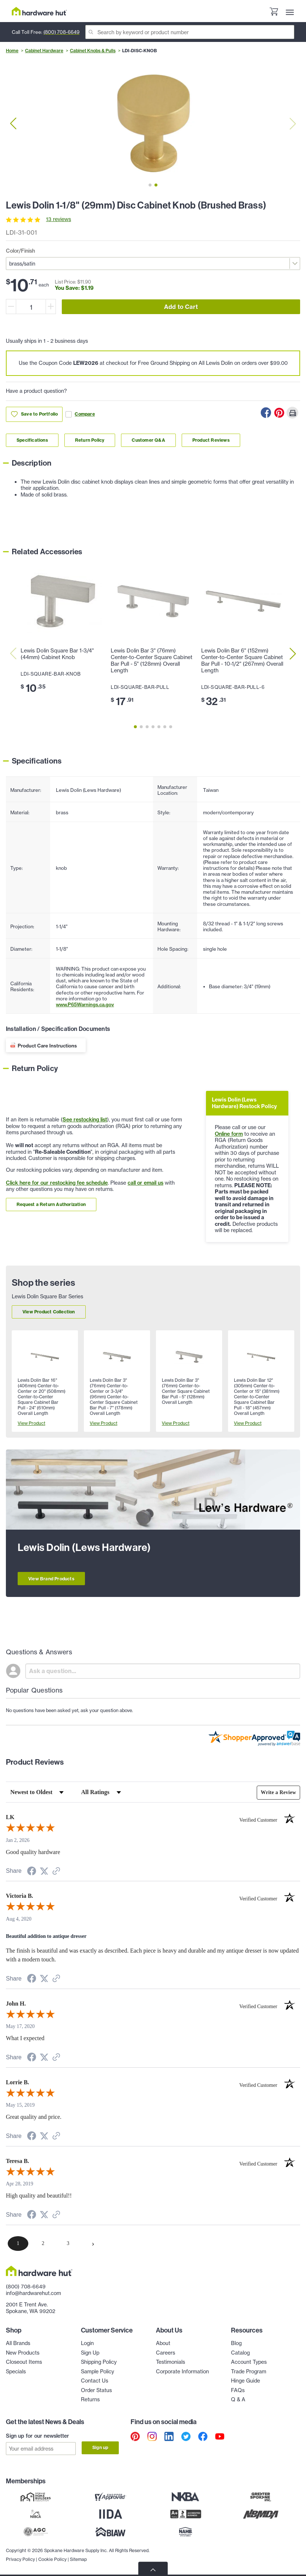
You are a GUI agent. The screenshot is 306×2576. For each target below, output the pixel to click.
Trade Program (248, 2371)
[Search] (189, 32)
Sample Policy (97, 2371)
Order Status (96, 2390)
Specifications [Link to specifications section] (32, 440)
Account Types (249, 2362)
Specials (16, 2371)
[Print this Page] (292, 413)
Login (87, 2343)
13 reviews (58, 219)
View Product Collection (48, 1311)
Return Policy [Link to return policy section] (90, 440)
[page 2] (43, 2243)
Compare (80, 414)
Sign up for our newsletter (37, 2436)
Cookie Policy (52, 2558)
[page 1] (18, 2243)
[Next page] (93, 2243)
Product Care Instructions (47, 1046)
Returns (90, 2399)
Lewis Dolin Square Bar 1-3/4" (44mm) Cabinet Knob (57, 654)
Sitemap (78, 2558)
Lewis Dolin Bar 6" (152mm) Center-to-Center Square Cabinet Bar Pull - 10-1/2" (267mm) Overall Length (242, 660)
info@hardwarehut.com (33, 2293)
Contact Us (94, 2380)
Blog (236, 2343)
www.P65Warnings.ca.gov (85, 1004)
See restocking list (85, 1119)
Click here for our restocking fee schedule (57, 1183)
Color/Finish (20, 251)
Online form (229, 1134)
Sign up (100, 2447)
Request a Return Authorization (51, 1204)
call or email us (145, 1183)
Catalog (240, 2352)
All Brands (18, 2343)
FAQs (238, 2390)
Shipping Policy (99, 2362)
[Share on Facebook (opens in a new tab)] (31, 1872)
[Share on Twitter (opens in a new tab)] (44, 1871)
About (163, 2343)
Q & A (238, 2399)
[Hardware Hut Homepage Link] (39, 11)
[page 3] (68, 2243)
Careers (165, 2352)
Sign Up (90, 2352)
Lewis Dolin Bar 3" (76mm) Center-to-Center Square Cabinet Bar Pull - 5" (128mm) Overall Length (151, 660)
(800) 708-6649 (61, 32)
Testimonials (170, 2362)
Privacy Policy (20, 2558)
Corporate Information (182, 2371)
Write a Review (278, 1792)
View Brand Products (51, 1578)
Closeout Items (24, 2362)
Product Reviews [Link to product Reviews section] (211, 440)
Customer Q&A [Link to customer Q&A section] (148, 440)
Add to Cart (181, 306)
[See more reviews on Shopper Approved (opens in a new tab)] (56, 1872)
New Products (22, 2352)
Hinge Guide (245, 2380)
